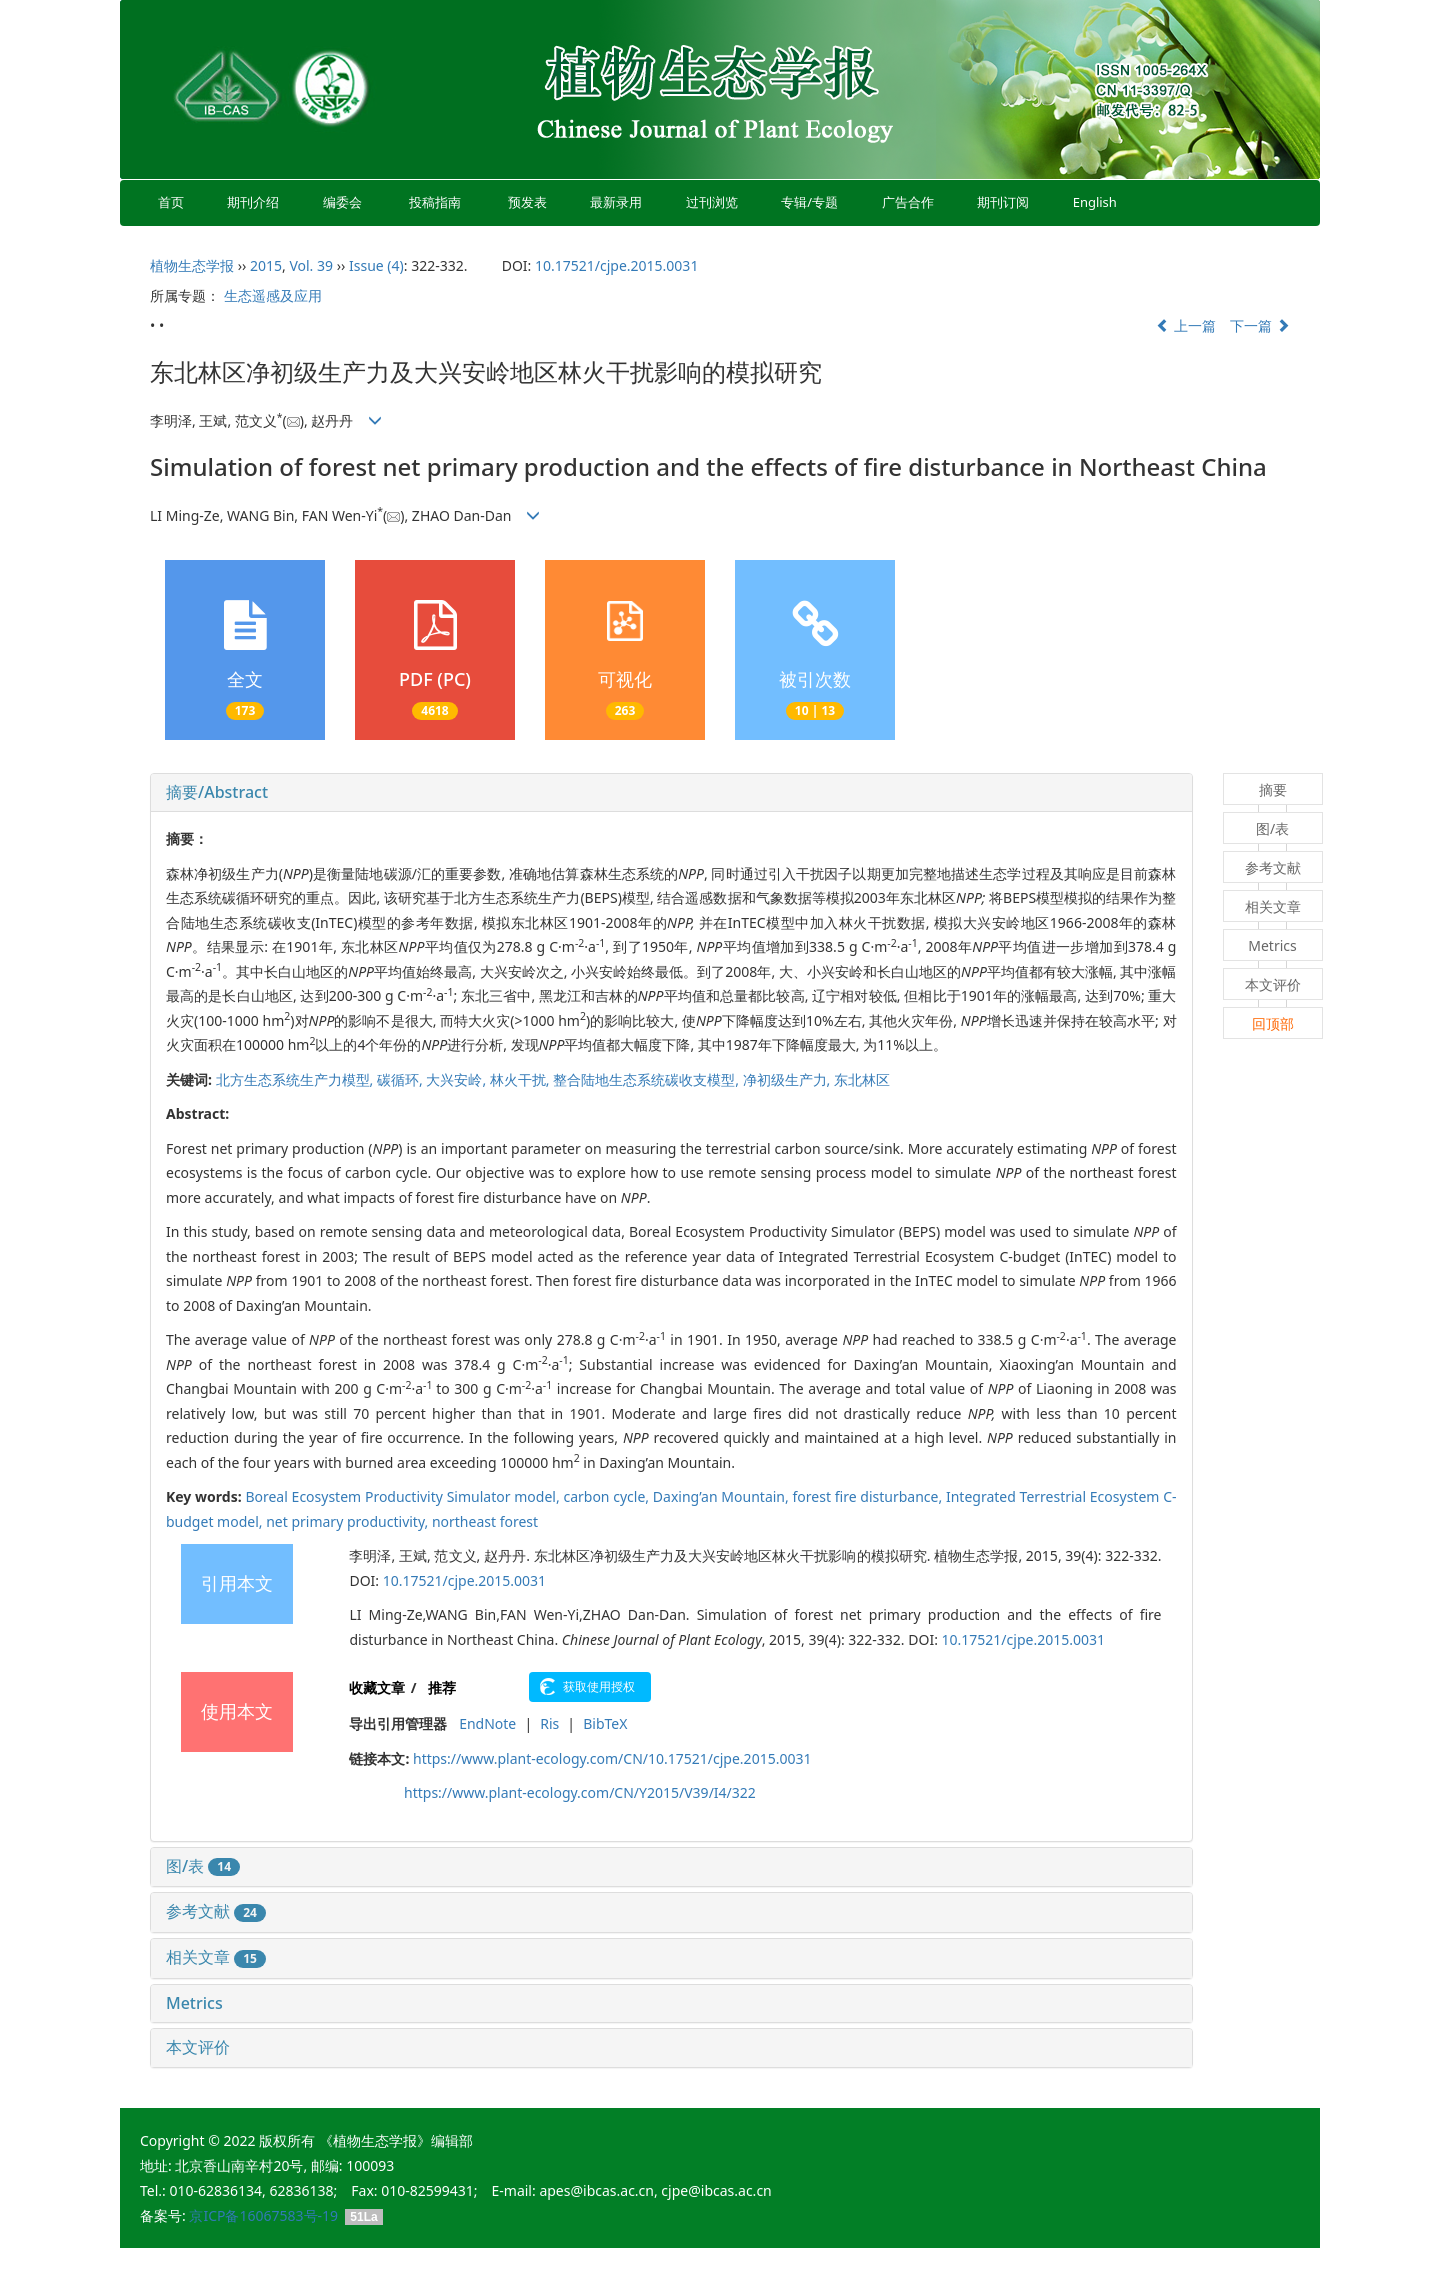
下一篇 (1260, 325)
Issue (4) (376, 265)
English (1095, 202)
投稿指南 (435, 202)
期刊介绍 (254, 202)
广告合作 (908, 202)
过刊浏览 (712, 202)
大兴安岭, (457, 1079)
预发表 (527, 202)
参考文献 (216, 1911)
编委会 (342, 202)
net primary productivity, (349, 1521)
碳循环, (401, 1079)
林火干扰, (521, 1079)
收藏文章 (377, 1687)
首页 (171, 202)
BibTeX (605, 1723)
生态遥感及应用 (273, 295)
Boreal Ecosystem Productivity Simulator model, (404, 1496)
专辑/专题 (809, 202)
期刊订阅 (1003, 202)
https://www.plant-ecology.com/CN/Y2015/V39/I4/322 (580, 1792)
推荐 (442, 1687)
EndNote (487, 1723)
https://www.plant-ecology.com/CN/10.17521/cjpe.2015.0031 (612, 1758)
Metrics (194, 2003)
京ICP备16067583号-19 (263, 2215)
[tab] (671, 793)
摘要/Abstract (217, 792)
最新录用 (616, 202)
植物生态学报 (192, 265)
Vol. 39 (311, 265)
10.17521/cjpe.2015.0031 (616, 265)
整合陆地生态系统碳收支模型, (647, 1079)
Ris (549, 1723)
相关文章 (216, 1957)
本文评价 (198, 2047)
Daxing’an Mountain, (723, 1496)
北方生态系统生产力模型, (296, 1079)
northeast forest (485, 1521)
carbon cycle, (607, 1496)
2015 (266, 265)
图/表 (203, 1866)
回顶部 (1273, 1023)
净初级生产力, (788, 1079)
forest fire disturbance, (869, 1496)
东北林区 (862, 1079)
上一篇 (1186, 325)
